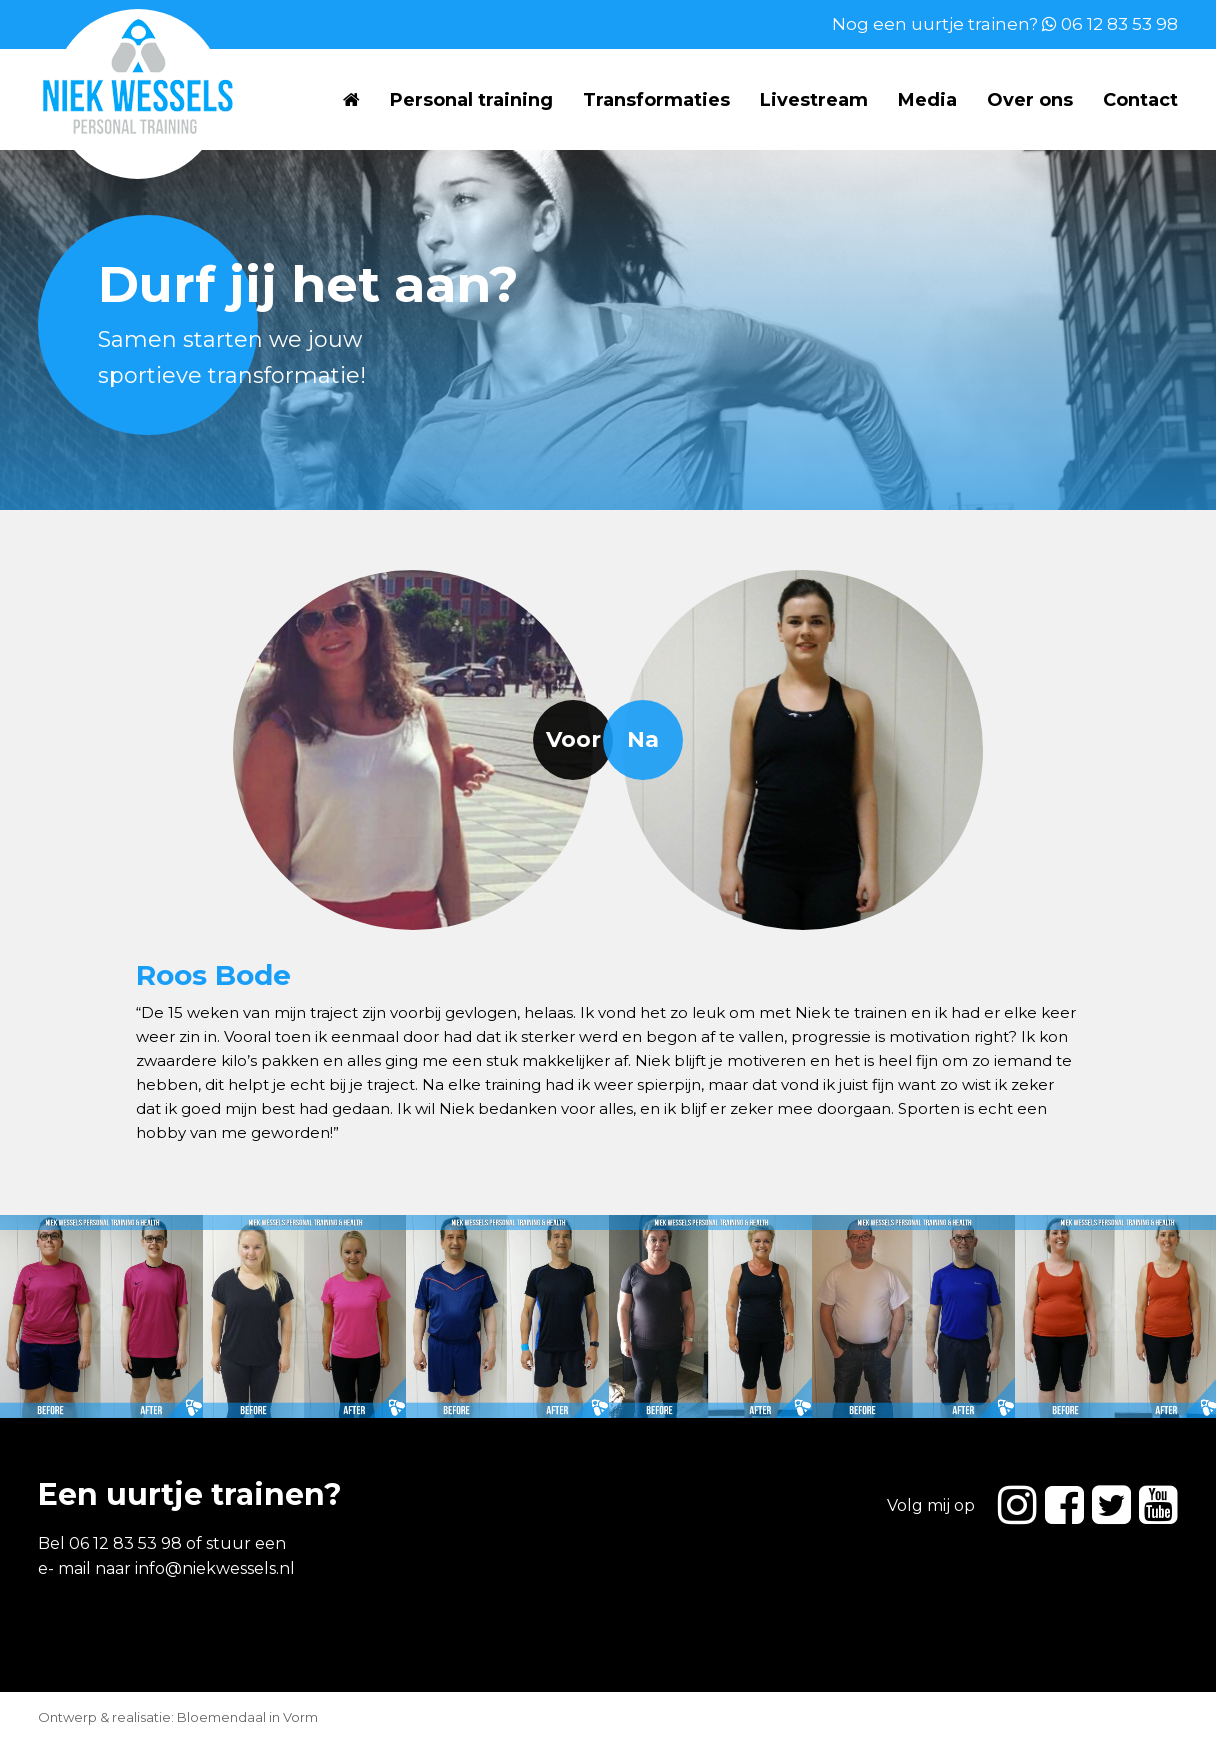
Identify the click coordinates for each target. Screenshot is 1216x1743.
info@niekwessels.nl (215, 1568)
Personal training (471, 100)
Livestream (814, 100)
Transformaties (656, 100)
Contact (1140, 100)
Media (927, 100)
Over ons (1030, 100)
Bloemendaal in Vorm (247, 1717)
